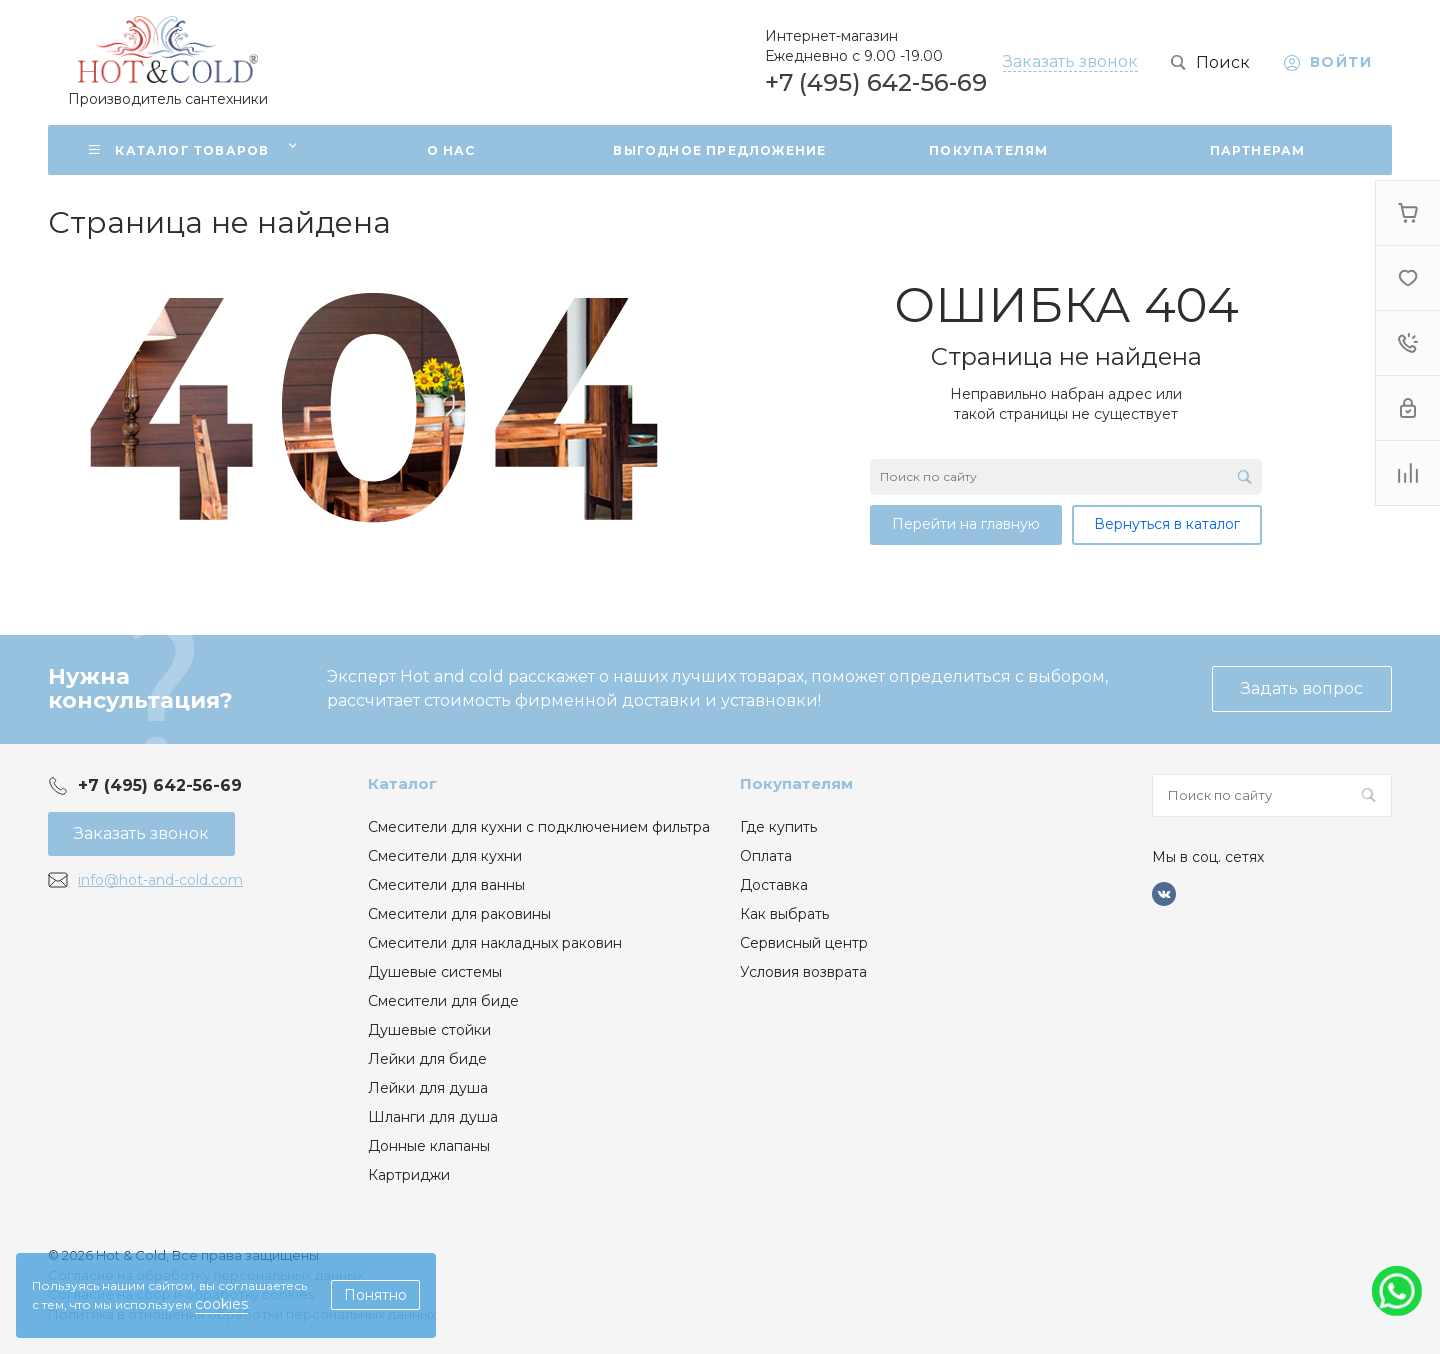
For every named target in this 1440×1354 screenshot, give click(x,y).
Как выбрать (784, 914)
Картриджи (409, 1175)
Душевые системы (435, 972)
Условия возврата (803, 972)
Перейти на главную (966, 524)
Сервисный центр (804, 943)
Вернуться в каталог (1167, 524)
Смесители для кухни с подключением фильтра (539, 827)
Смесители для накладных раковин (495, 943)
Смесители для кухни (445, 856)
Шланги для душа (433, 1117)
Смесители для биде (443, 1001)
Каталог (402, 783)
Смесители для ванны (446, 885)
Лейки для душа (428, 1088)
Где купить (778, 827)
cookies (221, 1304)
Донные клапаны (429, 1146)
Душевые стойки (429, 1030)
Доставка (774, 885)
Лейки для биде (427, 1059)
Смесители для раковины (459, 914)
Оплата (766, 856)
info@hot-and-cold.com (160, 880)
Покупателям (796, 783)
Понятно (375, 1295)
